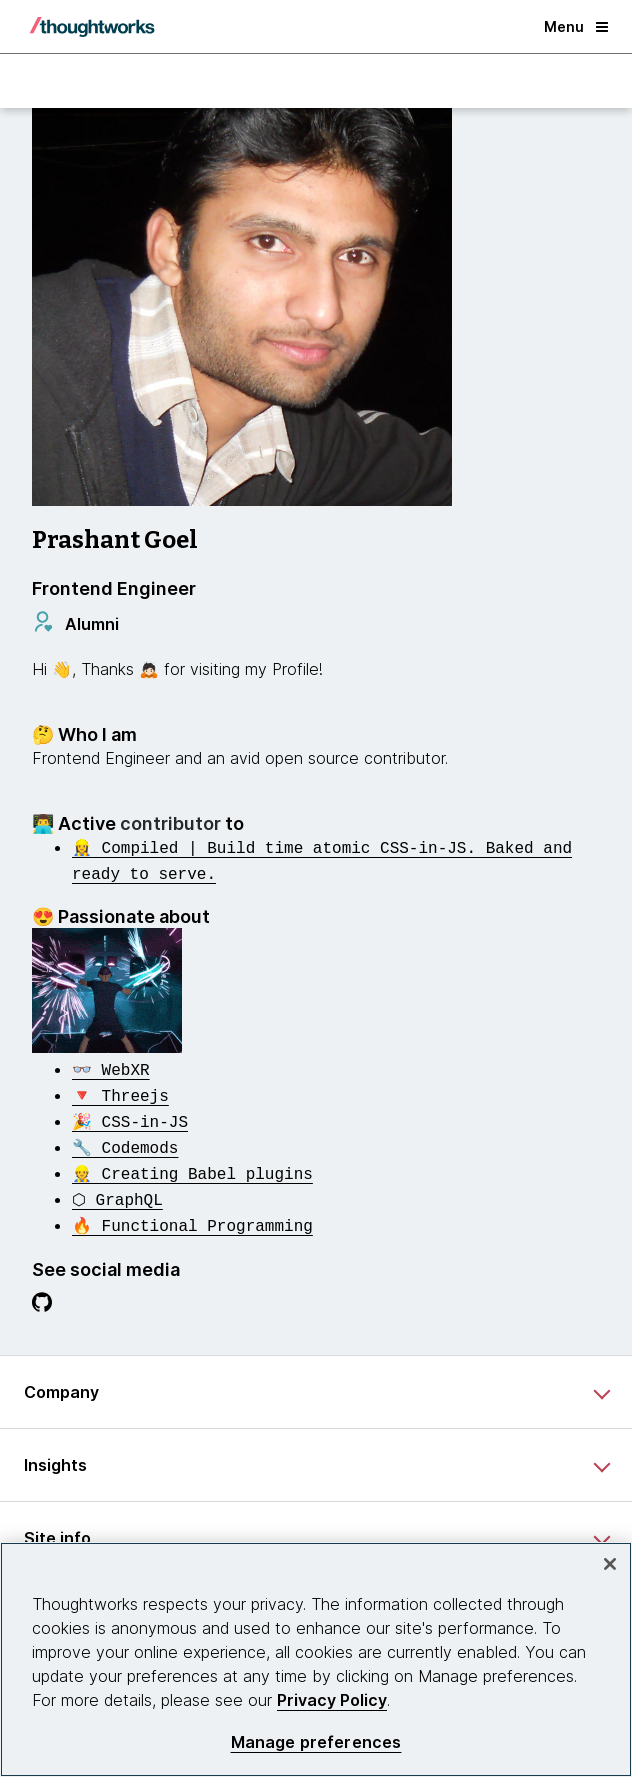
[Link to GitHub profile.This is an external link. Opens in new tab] (42, 1289)
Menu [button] (576, 26)
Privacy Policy (332, 1700)
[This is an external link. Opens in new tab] (111, 1065)
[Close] (610, 1564)
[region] (316, 1659)
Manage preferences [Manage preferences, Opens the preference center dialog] (316, 1742)
